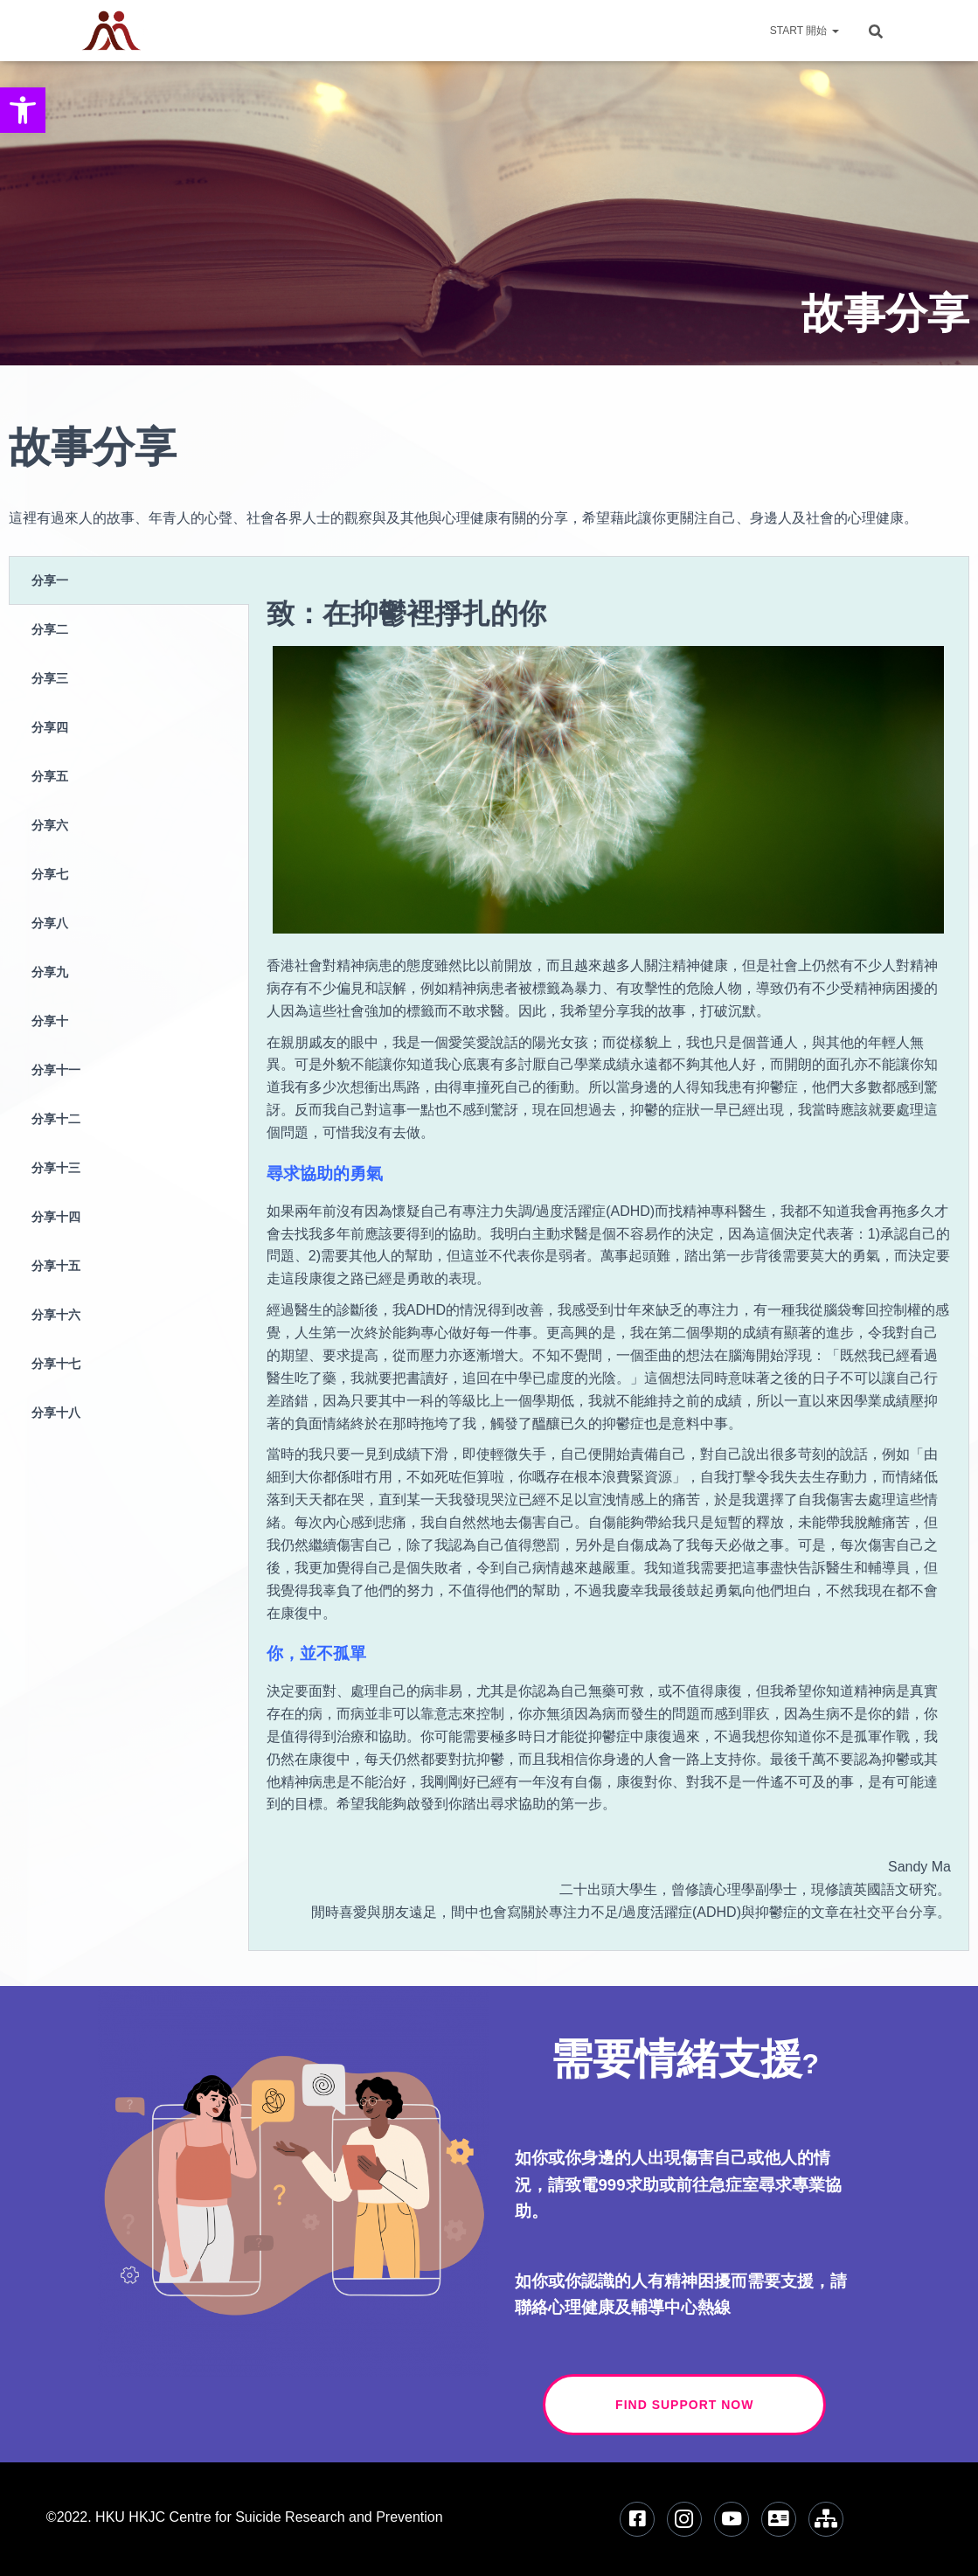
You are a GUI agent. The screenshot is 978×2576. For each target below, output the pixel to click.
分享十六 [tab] (55, 1314)
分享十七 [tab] (55, 1363)
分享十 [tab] (49, 1020)
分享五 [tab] (49, 775)
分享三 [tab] (49, 678)
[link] (22, 110)
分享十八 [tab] (55, 1412)
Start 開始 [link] (804, 30)
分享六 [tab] (49, 824)
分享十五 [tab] (55, 1265)
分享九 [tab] (49, 971)
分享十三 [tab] (55, 1167)
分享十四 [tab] (55, 1216)
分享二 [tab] (49, 629)
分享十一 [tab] (55, 1069)
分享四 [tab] (49, 727)
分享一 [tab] (49, 580)
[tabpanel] (608, 1253)
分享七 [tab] (49, 873)
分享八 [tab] (49, 922)
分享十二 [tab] (55, 1118)
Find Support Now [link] (720, 2405)
